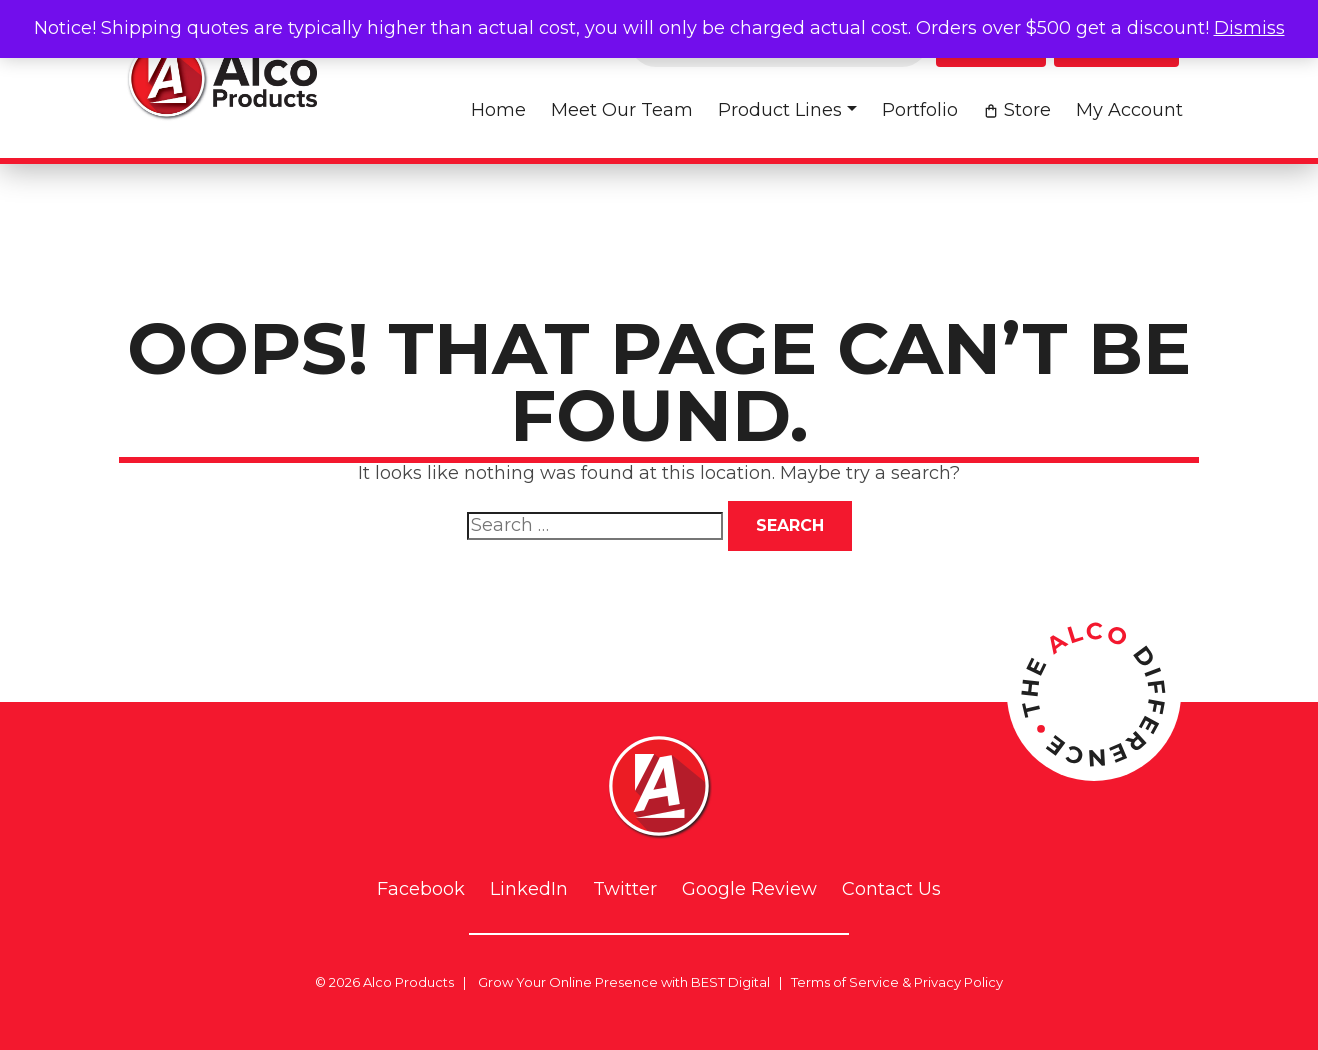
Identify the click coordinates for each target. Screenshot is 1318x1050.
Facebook (421, 889)
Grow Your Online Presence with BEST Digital (624, 982)
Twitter (625, 889)
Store (1027, 110)
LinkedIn (529, 889)
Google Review (749, 889)
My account (1129, 110)
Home (498, 110)
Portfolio (920, 110)
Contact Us (891, 889)
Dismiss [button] (1249, 28)
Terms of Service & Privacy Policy (897, 982)
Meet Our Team (622, 110)
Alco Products (408, 982)
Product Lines (780, 110)
